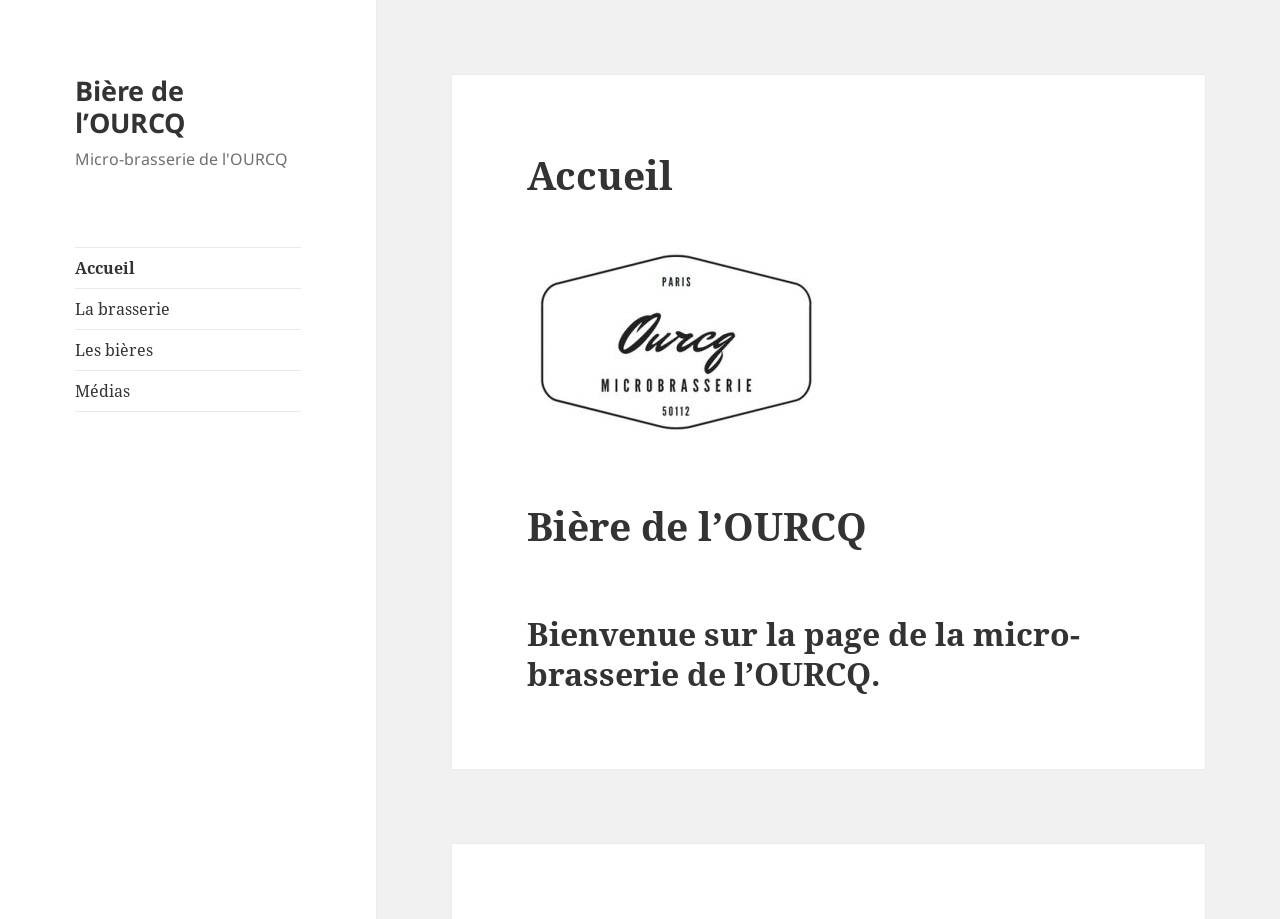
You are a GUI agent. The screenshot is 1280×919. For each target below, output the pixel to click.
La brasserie (122, 309)
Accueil (105, 268)
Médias (102, 391)
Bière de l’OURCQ (130, 106)
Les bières (114, 350)
